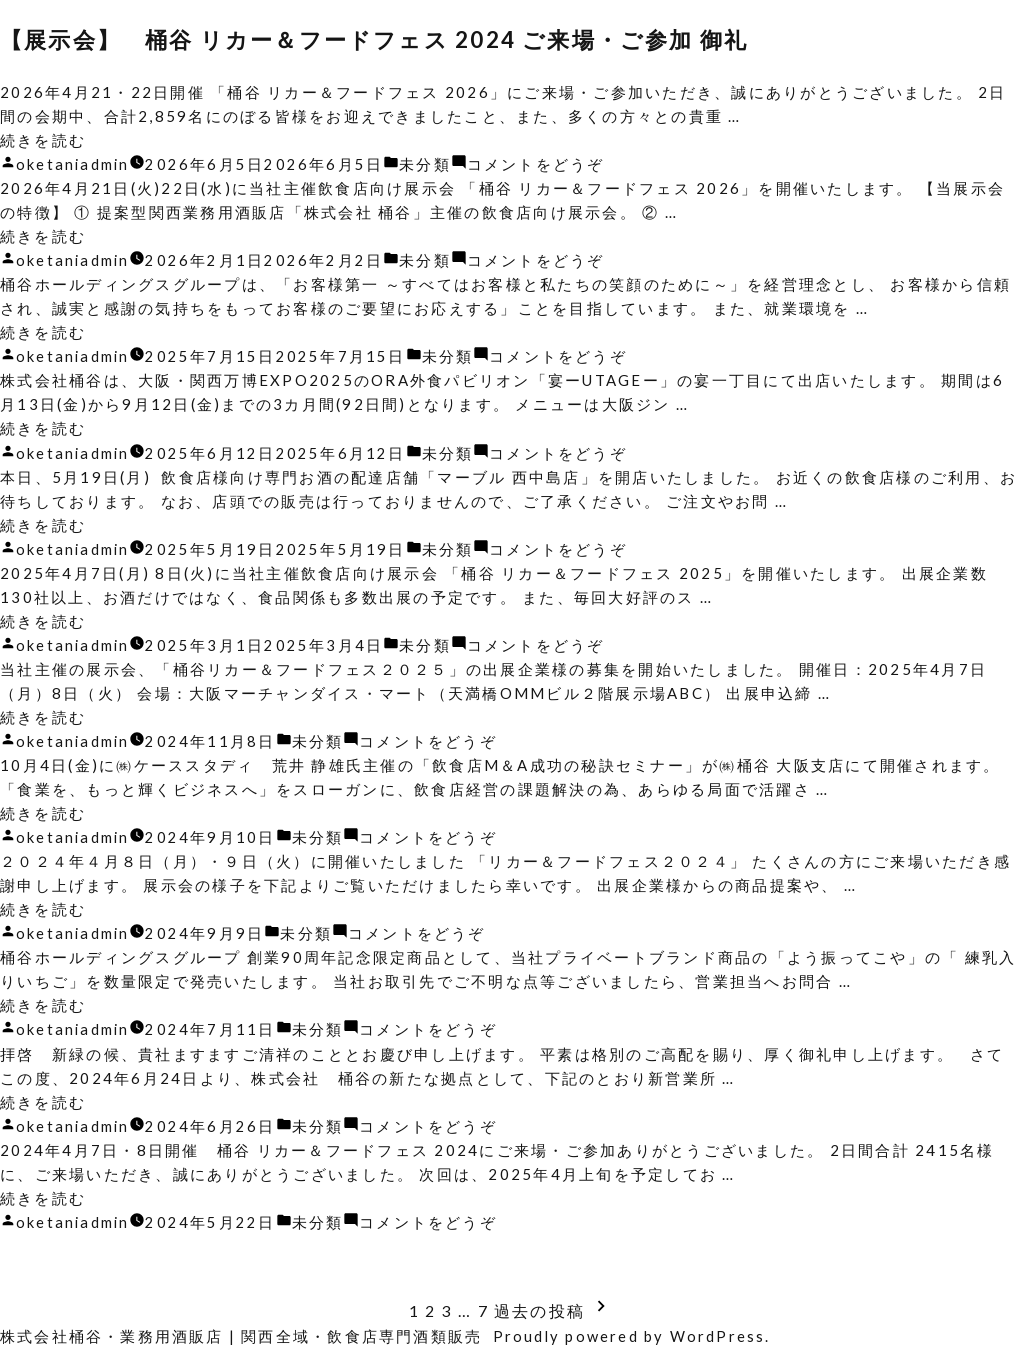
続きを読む (43, 140)
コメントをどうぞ (539, 164)
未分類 (429, 164)
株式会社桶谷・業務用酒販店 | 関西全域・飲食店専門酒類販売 (242, 1334)
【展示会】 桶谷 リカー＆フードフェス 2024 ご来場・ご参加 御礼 (388, 39)
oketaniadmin (74, 164)
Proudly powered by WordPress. (634, 1334)
